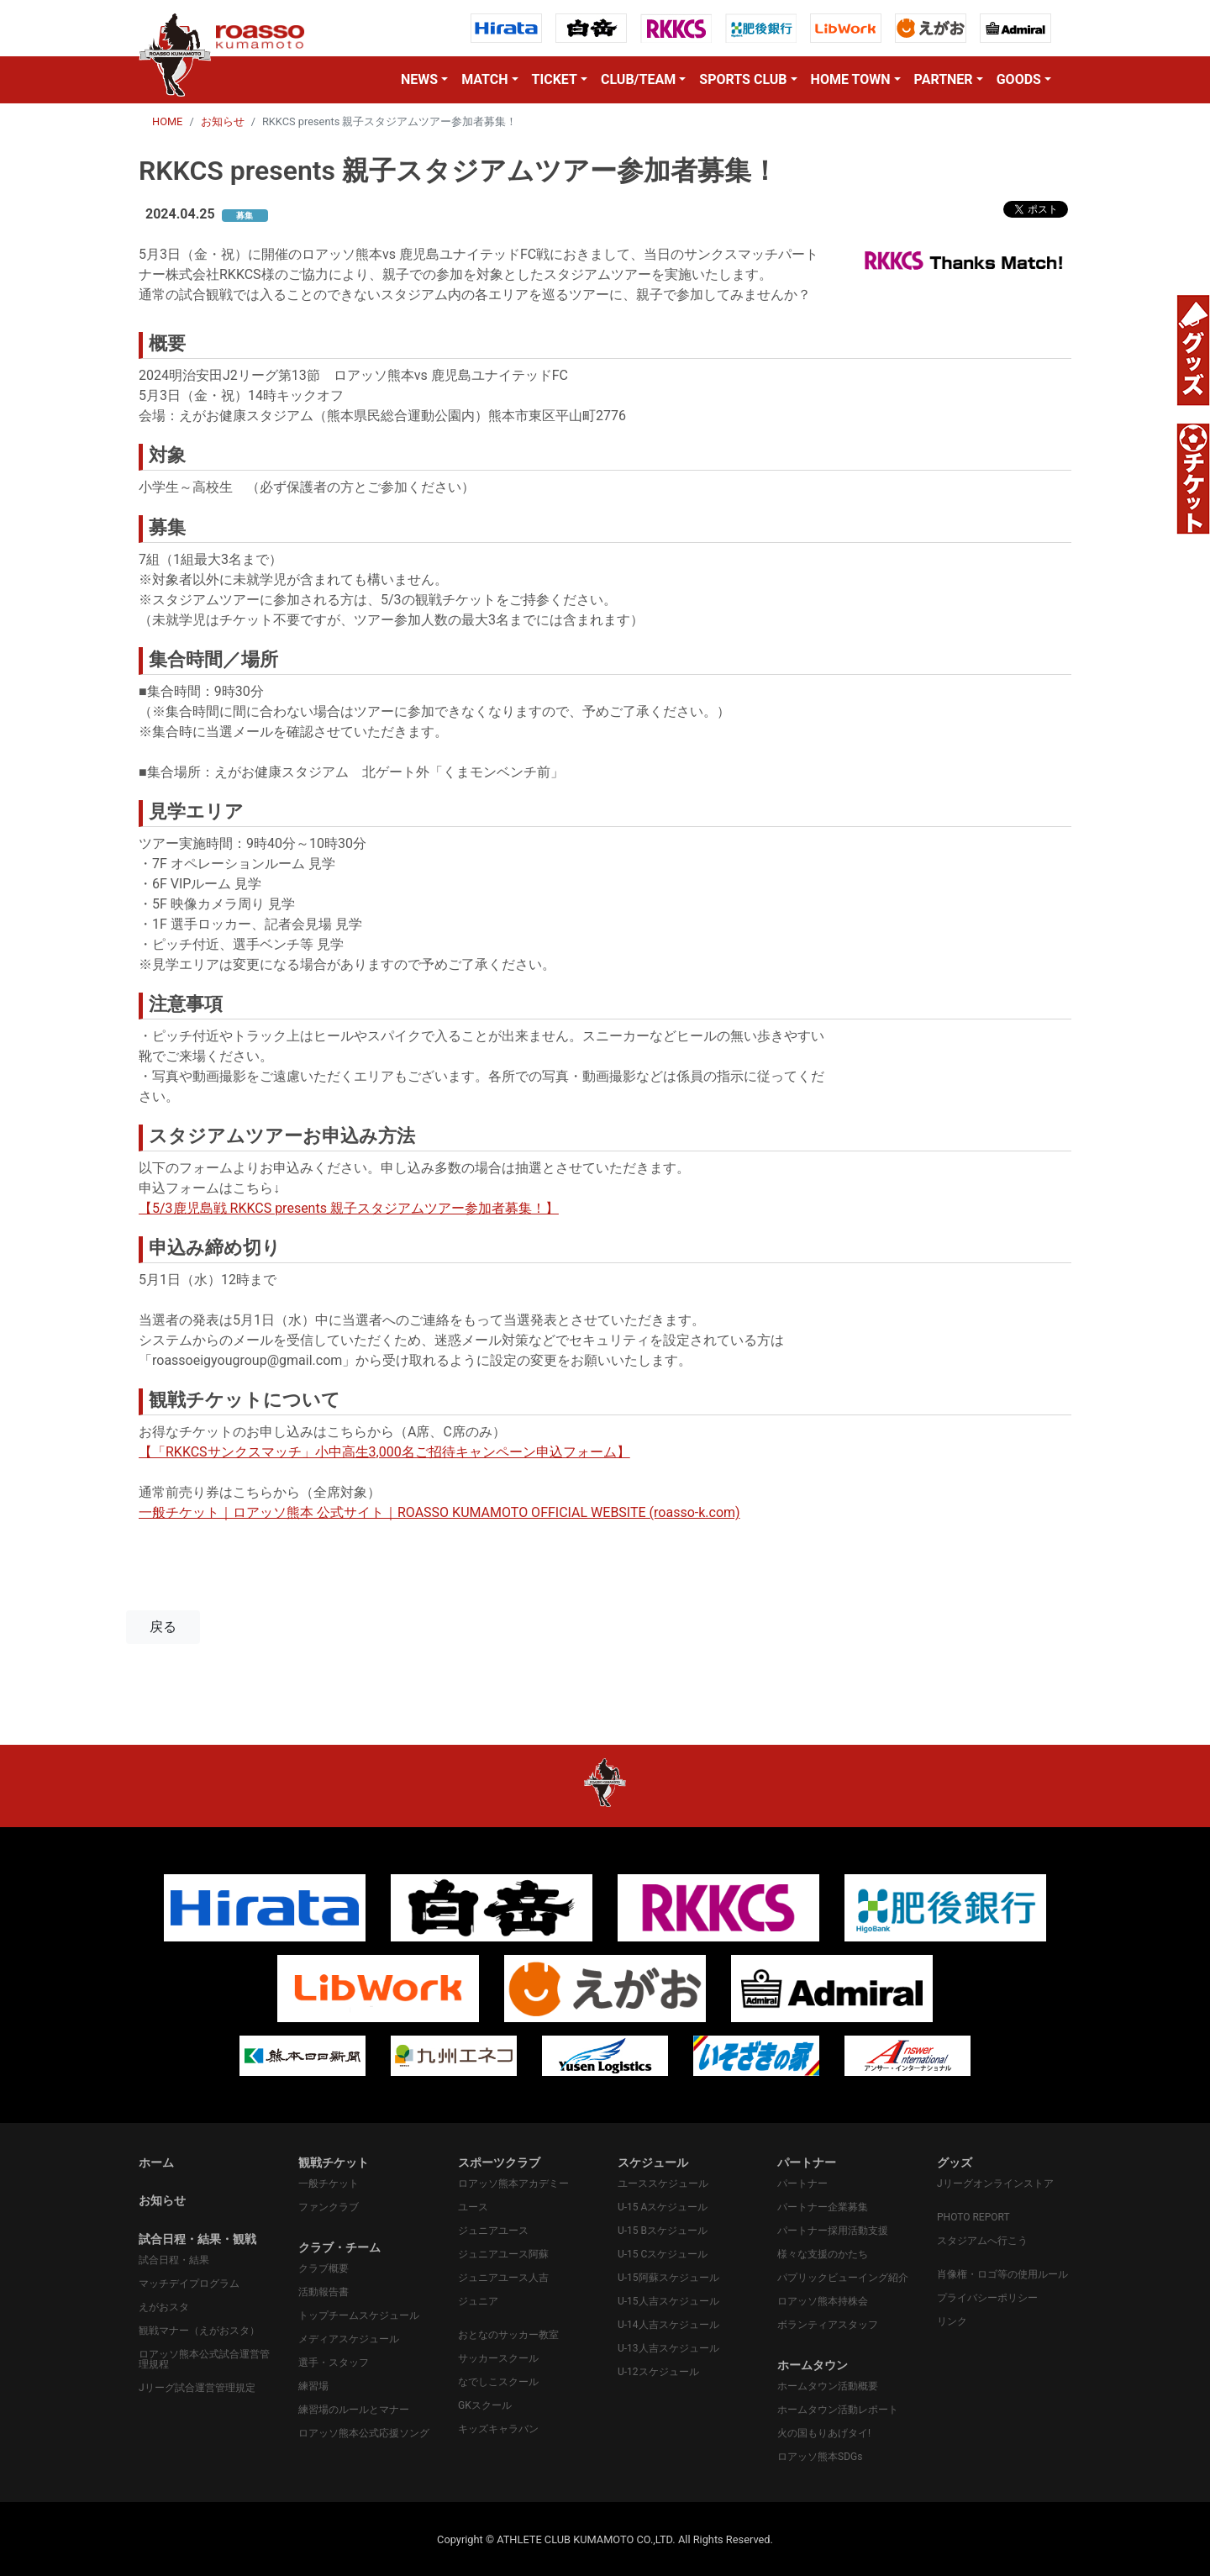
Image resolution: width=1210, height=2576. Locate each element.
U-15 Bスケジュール (663, 2230)
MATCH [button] (484, 79)
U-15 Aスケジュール (663, 2207)
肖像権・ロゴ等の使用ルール (1002, 2274)
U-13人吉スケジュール (668, 2348)
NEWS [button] (419, 79)
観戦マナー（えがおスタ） (199, 2330)
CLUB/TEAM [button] (638, 79)
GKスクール (485, 2405)
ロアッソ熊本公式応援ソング (363, 2433)
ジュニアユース (493, 2230)
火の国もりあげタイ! (824, 2433)
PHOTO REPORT (973, 2217)
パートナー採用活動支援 (832, 2230)
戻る (163, 1627)
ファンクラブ (328, 2207)
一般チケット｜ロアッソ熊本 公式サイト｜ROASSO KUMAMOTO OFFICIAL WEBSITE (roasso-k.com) (439, 1512)
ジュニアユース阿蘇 (503, 2254)
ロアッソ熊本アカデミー (513, 2183)
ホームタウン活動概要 (827, 2386)
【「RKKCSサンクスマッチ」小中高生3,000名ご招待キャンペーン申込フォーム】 (384, 1452)
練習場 (313, 2386)
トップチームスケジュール (358, 2315)
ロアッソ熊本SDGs (819, 2457)
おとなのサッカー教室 (508, 2335)
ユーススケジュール (663, 2183)
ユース (473, 2207)
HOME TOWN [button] (851, 79)
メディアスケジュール (348, 2339)
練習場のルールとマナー (353, 2409)
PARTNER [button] (943, 79)
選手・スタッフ (333, 2362)
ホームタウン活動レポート (837, 2409)
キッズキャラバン (498, 2429)
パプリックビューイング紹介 (842, 2278)
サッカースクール (498, 2358)
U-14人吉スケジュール (668, 2325)
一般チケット (328, 2183)
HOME (167, 121)
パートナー (802, 2183)
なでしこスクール (498, 2382)
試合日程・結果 (174, 2260)
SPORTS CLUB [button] (742, 79)
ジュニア (478, 2301)
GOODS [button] (1019, 79)
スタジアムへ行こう (982, 2241)
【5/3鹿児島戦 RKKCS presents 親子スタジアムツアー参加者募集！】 (349, 1208)
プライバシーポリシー (987, 2298)
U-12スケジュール (658, 2372)
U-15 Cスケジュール (663, 2254)
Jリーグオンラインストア (995, 2183)
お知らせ (223, 121)
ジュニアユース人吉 (503, 2278)
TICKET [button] (554, 79)
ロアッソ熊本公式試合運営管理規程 (204, 2359)
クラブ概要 (323, 2268)
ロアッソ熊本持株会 (822, 2301)
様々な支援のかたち (822, 2254)
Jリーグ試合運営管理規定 (197, 2388)
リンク (952, 2321)
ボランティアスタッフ (827, 2325)
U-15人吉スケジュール (668, 2301)
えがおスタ (164, 2307)
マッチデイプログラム (189, 2283)
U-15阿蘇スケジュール (668, 2278)
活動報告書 (323, 2292)
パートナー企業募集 (822, 2207)
